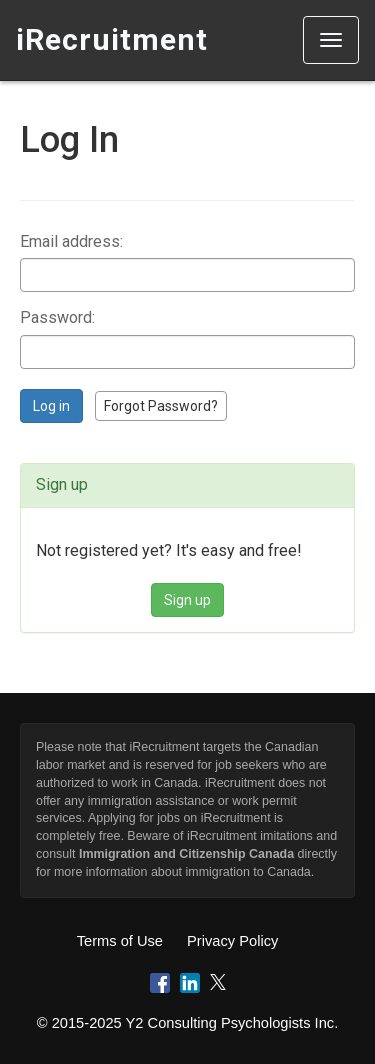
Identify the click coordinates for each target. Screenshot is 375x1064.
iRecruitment (112, 39)
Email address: (71, 241)
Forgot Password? (161, 406)
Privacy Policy (232, 941)
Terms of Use (120, 941)
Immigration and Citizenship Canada (186, 854)
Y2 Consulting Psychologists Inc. (232, 1023)
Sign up (187, 600)
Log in (51, 406)
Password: (57, 317)
